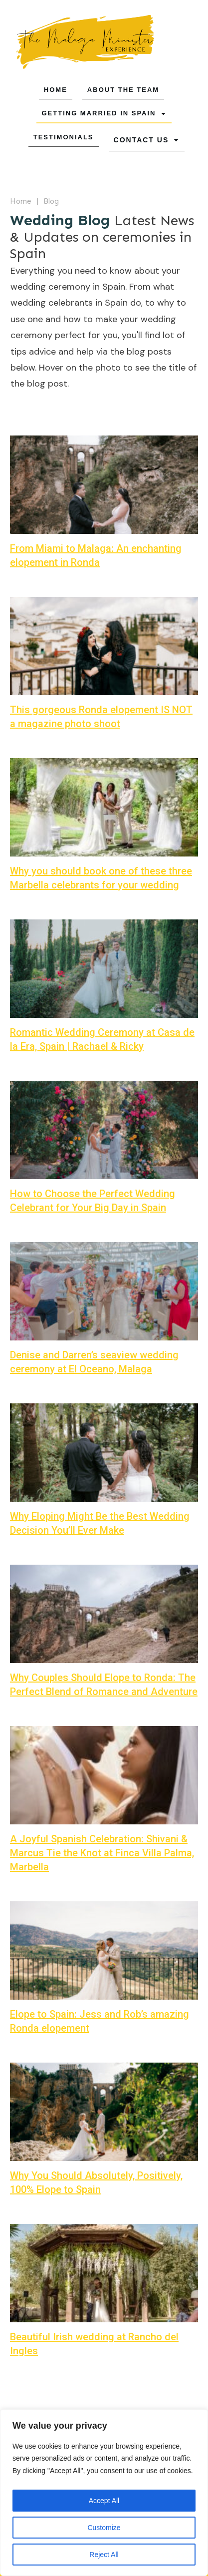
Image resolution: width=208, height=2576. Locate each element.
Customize (103, 2528)
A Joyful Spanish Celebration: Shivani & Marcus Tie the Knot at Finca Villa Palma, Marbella (102, 1852)
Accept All (104, 2501)
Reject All (103, 2555)
